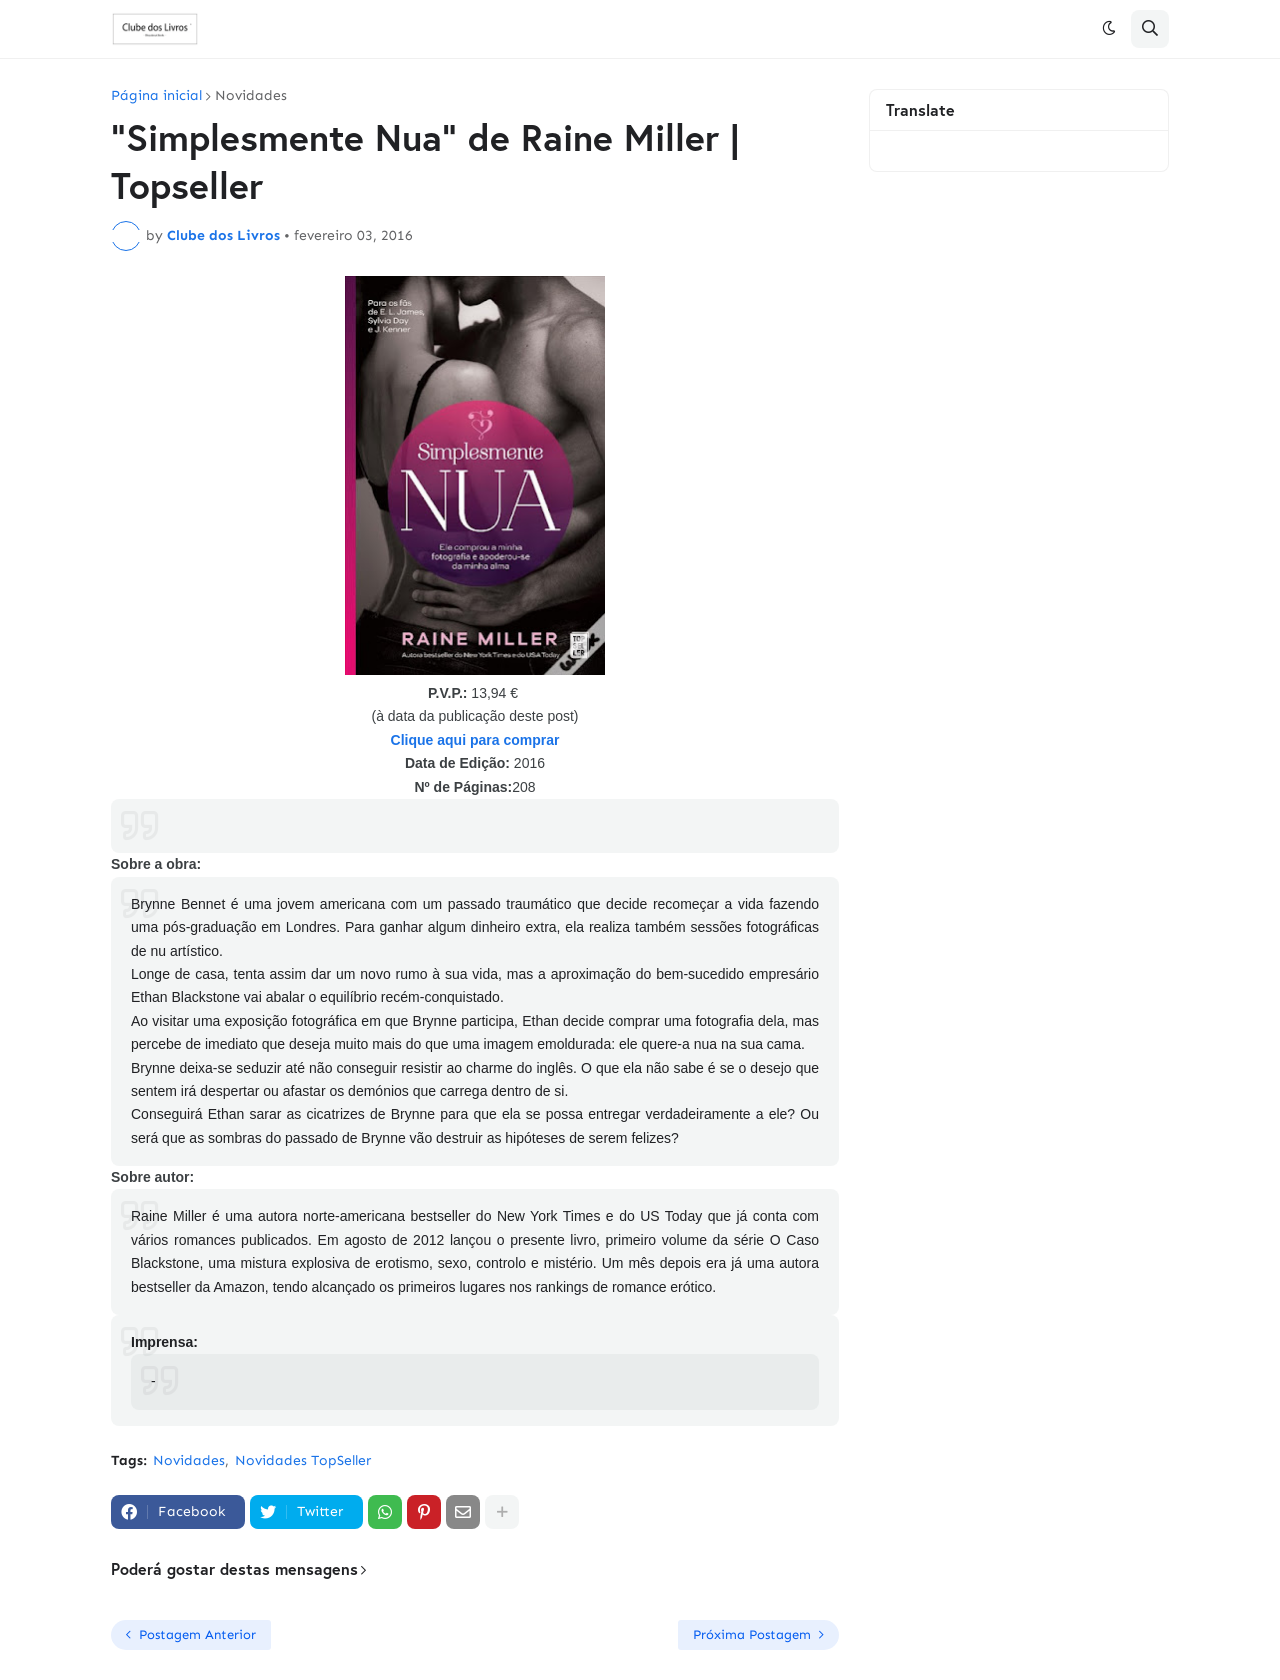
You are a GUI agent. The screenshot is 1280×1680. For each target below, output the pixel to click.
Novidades (251, 96)
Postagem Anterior (197, 1634)
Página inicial (156, 96)
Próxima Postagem (752, 1634)
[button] (1109, 29)
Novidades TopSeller (303, 1460)
